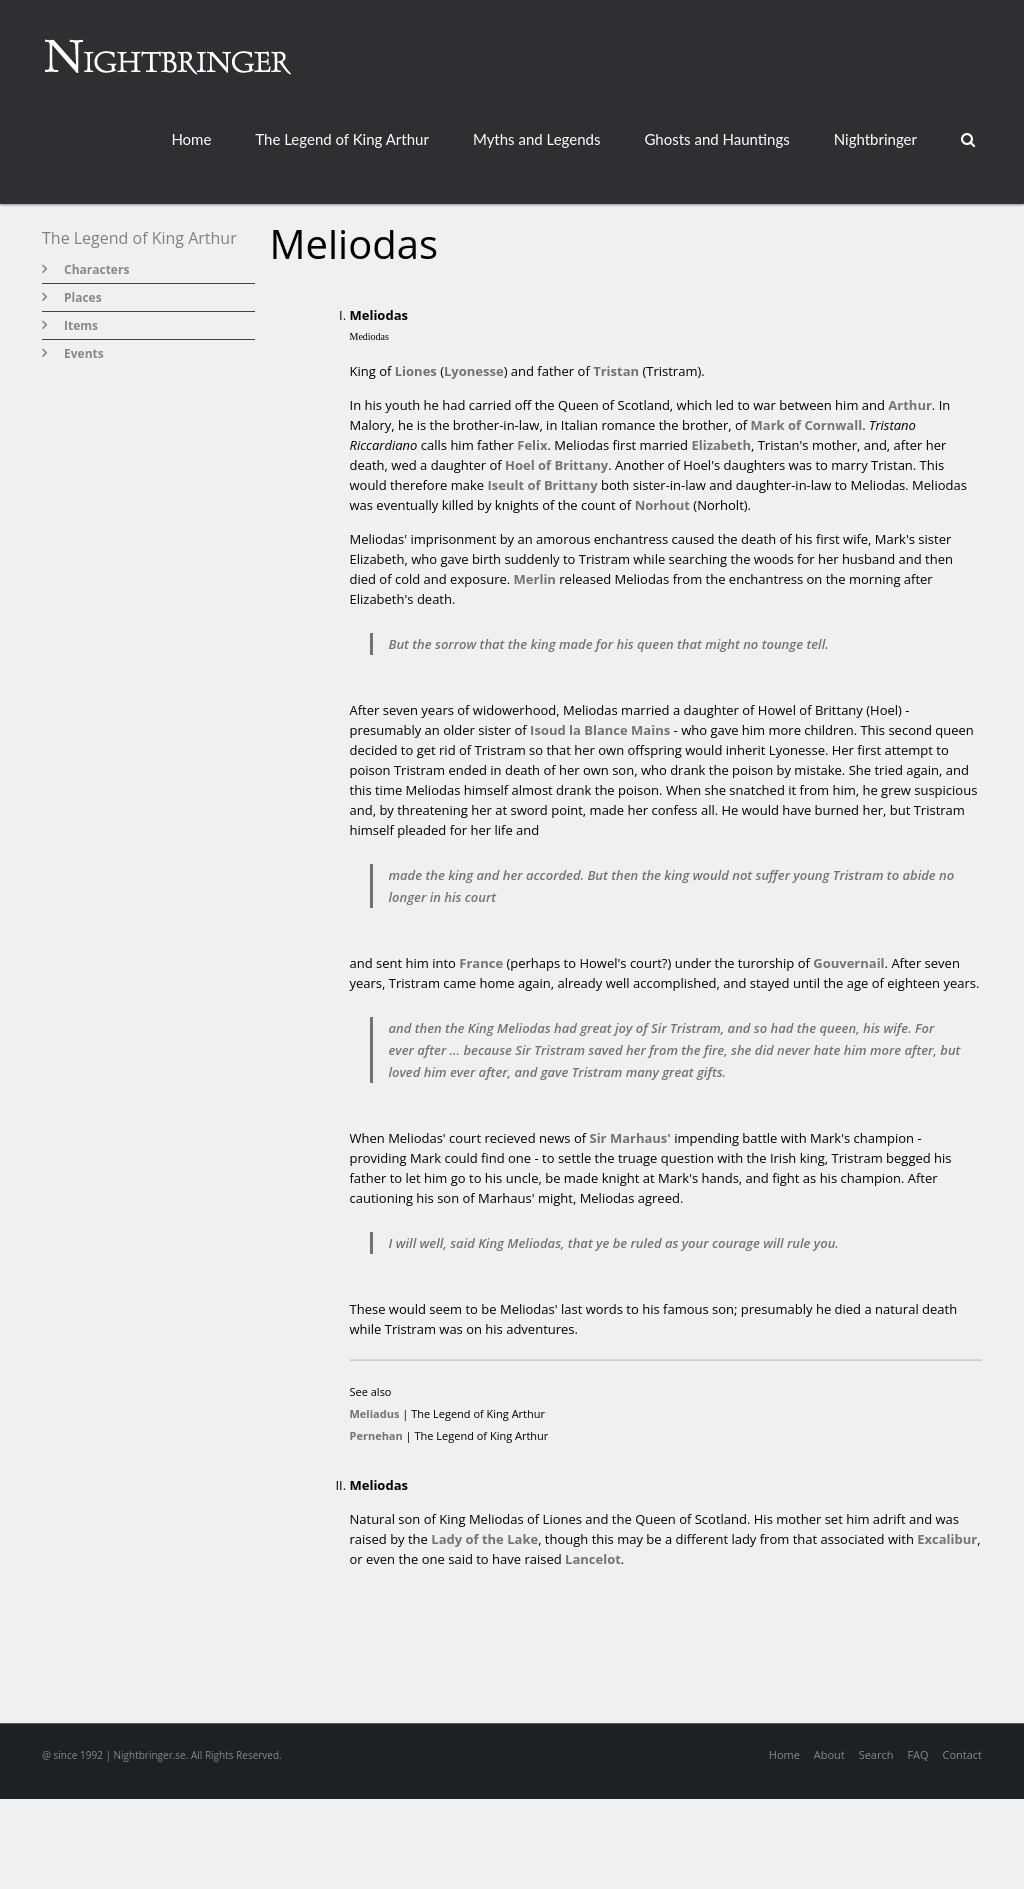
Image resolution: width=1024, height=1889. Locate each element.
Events (84, 353)
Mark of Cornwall (807, 425)
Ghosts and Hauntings (716, 139)
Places (83, 297)
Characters (96, 269)
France (481, 963)
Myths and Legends (537, 139)
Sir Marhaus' (629, 1138)
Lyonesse (474, 371)
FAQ (917, 1754)
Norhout (662, 505)
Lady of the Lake (484, 1539)
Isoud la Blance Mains (600, 730)
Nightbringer (875, 139)
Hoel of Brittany (556, 465)
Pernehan (376, 1435)
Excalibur (947, 1539)
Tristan (616, 371)
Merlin (535, 579)
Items (81, 325)
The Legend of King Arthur (342, 139)
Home (191, 139)
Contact (962, 1754)
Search (876, 1754)
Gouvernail (848, 963)
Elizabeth (721, 445)
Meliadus (375, 1413)
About (829, 1754)
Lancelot (593, 1559)
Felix (532, 445)
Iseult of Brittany (542, 485)
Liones (416, 371)
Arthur (910, 405)
